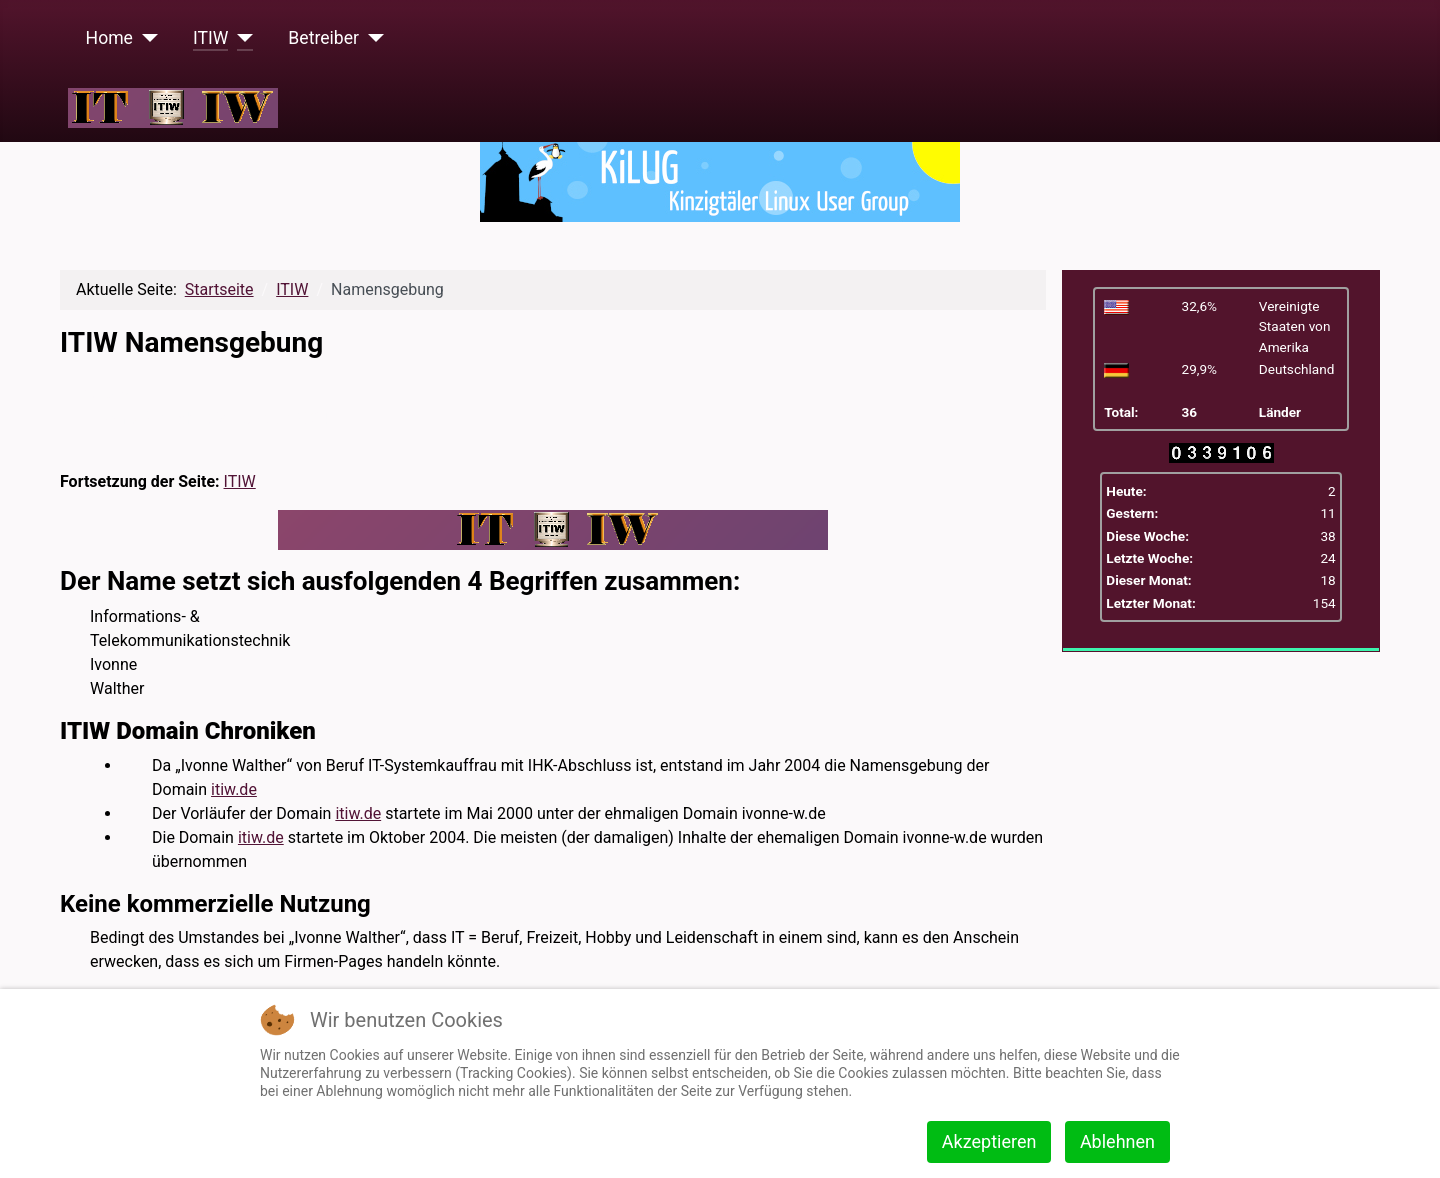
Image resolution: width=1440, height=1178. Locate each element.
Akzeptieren (989, 1141)
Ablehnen (1117, 1141)
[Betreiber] (371, 38)
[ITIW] (240, 38)
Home (109, 38)
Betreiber (323, 38)
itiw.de (234, 789)
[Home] (145, 38)
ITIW (210, 38)
